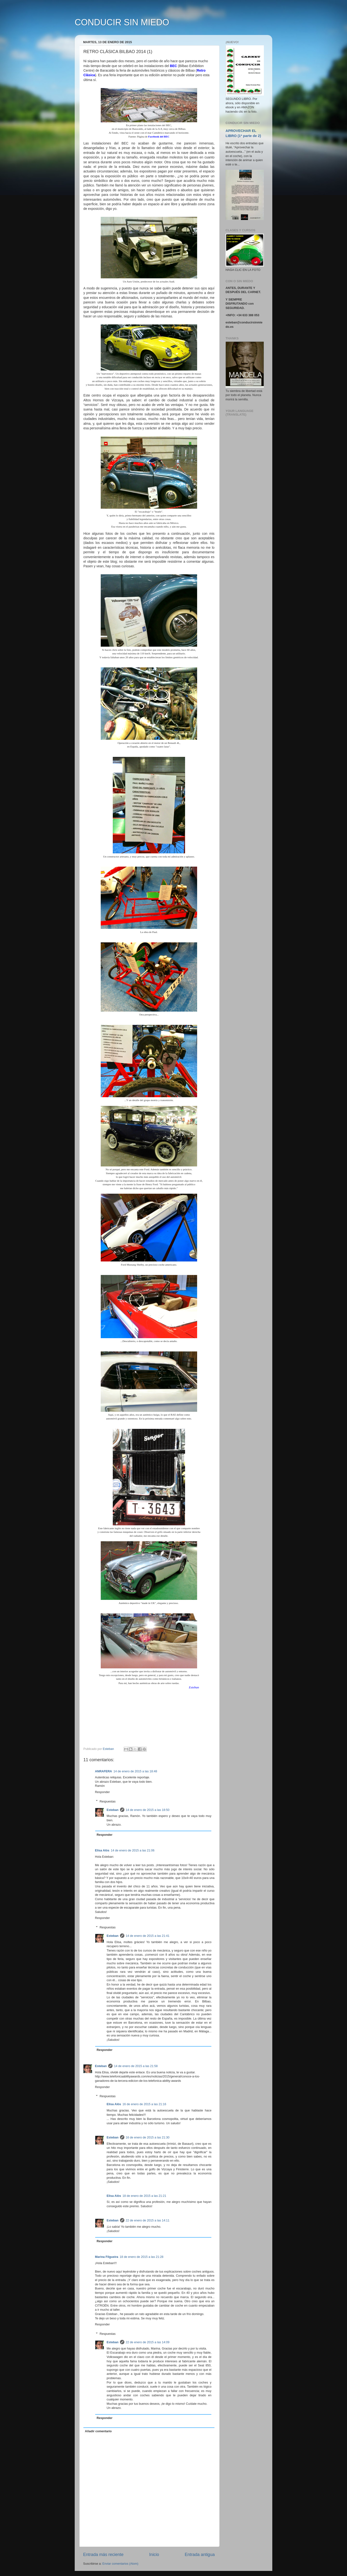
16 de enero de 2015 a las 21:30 (147, 2137)
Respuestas (108, 1801)
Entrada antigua (200, 2554)
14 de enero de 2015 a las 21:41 (147, 1936)
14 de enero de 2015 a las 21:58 (136, 2066)
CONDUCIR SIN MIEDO (122, 22)
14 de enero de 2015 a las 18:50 (147, 1810)
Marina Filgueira (106, 2257)
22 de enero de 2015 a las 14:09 (147, 2342)
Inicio (154, 2554)
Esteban (113, 1810)
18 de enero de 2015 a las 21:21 (144, 2196)
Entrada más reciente (103, 2554)
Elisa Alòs (102, 1850)
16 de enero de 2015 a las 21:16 (144, 2104)
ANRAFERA (103, 1771)
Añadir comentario (98, 2431)
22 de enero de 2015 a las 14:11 (147, 2220)
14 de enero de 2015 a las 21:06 (132, 1850)
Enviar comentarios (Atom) (120, 2563)
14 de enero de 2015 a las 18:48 (135, 1771)
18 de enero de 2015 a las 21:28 (141, 2257)
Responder (102, 1792)
